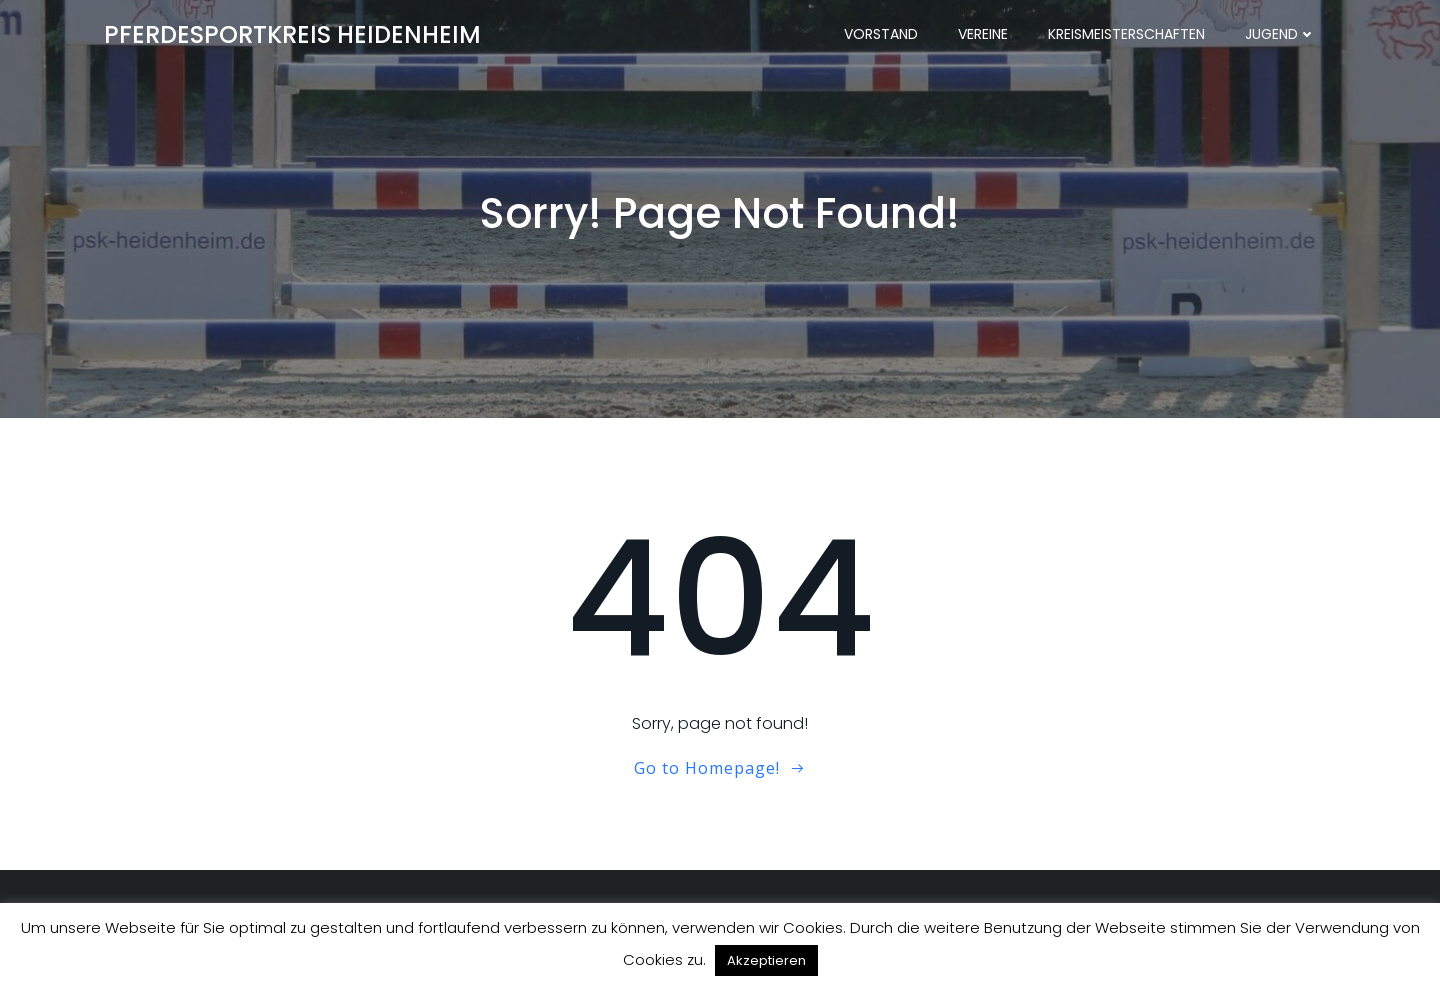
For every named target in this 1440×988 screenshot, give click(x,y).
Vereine (983, 35)
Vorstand (881, 35)
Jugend (1280, 35)
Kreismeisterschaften (1126, 35)
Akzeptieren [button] (766, 960)
